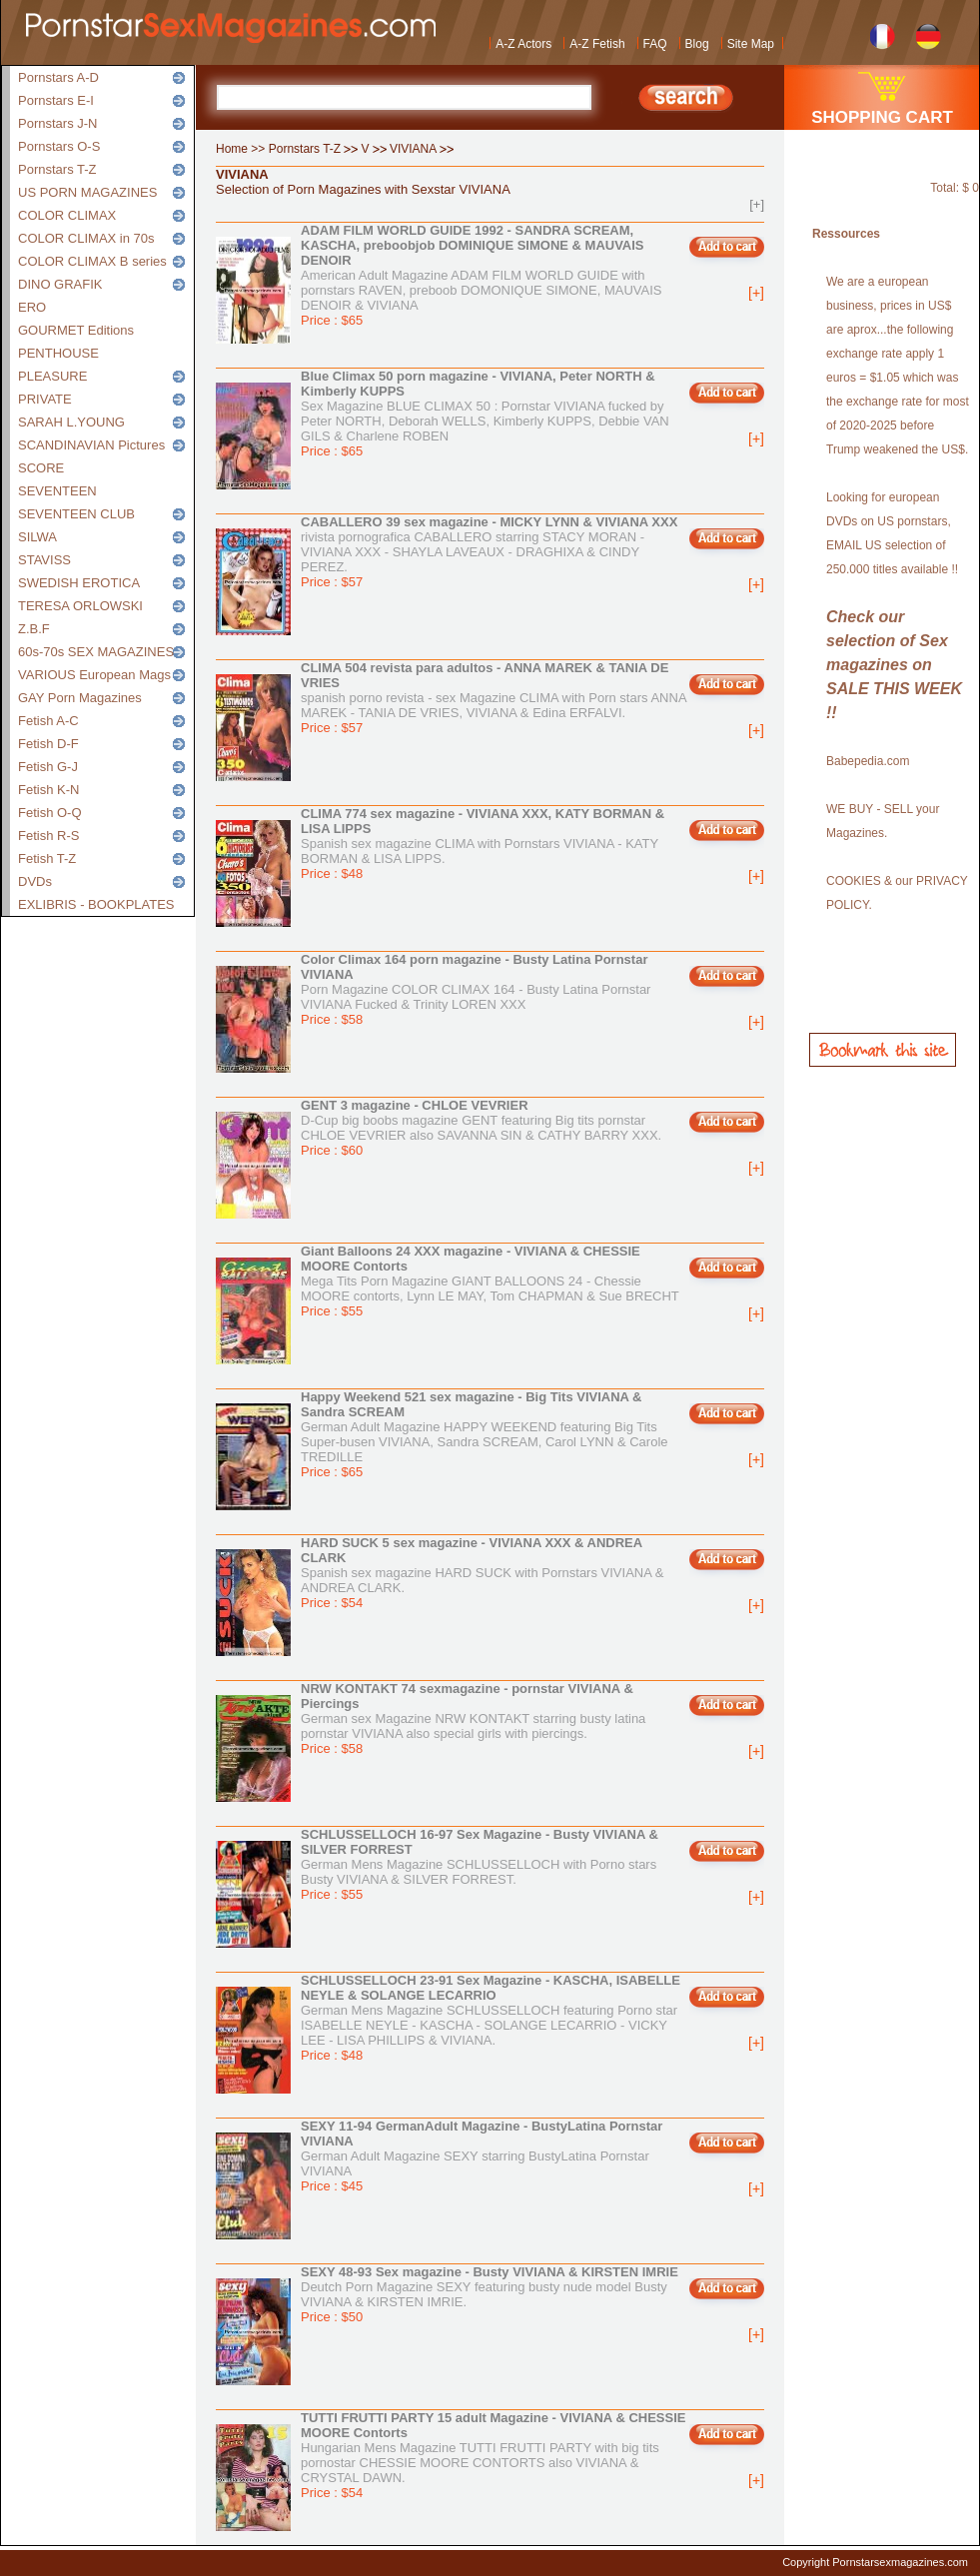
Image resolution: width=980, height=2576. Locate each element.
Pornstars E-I (56, 100)
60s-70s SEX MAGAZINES (96, 651)
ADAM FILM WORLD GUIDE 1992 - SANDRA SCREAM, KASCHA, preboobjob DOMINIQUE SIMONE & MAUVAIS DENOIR (472, 245)
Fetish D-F (48, 743)
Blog (697, 44)
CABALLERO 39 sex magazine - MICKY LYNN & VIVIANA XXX (489, 521)
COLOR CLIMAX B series (92, 261)
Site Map (750, 44)
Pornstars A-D (58, 77)
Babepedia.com (867, 761)
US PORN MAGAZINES (87, 192)
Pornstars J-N (57, 123)
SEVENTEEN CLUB (76, 513)
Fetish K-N (48, 789)
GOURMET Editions (76, 330)
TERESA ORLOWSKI (80, 605)
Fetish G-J (48, 766)
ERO (32, 307)
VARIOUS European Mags (94, 674)
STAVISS (44, 559)
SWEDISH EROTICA (79, 582)
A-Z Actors (523, 44)
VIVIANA (413, 149)
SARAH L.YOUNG (71, 422)
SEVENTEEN (57, 490)
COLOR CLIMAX (67, 215)
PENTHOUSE (58, 353)
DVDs (35, 881)
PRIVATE (45, 399)
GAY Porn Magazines (80, 697)
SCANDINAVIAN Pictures (91, 444)
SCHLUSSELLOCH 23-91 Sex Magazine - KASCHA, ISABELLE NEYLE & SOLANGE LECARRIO (490, 1988)
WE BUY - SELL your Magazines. (882, 821)
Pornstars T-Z (57, 169)
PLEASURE (52, 376)
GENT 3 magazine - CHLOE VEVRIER (414, 1105)
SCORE (41, 467)
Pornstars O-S (59, 146)
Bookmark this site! (882, 1050)
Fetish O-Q (50, 812)
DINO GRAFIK (60, 284)
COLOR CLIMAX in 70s (86, 238)
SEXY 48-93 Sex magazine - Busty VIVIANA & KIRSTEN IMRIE (489, 2271)
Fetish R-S (48, 835)
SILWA (37, 536)
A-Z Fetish (596, 44)
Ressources (846, 234)
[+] (756, 204)
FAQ (655, 44)
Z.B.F (34, 628)
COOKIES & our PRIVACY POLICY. (897, 893)
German (928, 34)
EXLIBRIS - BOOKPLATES (96, 904)
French (882, 34)
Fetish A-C (48, 720)
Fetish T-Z (47, 858)
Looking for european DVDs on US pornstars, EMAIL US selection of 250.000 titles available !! (892, 533)
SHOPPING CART (882, 117)
